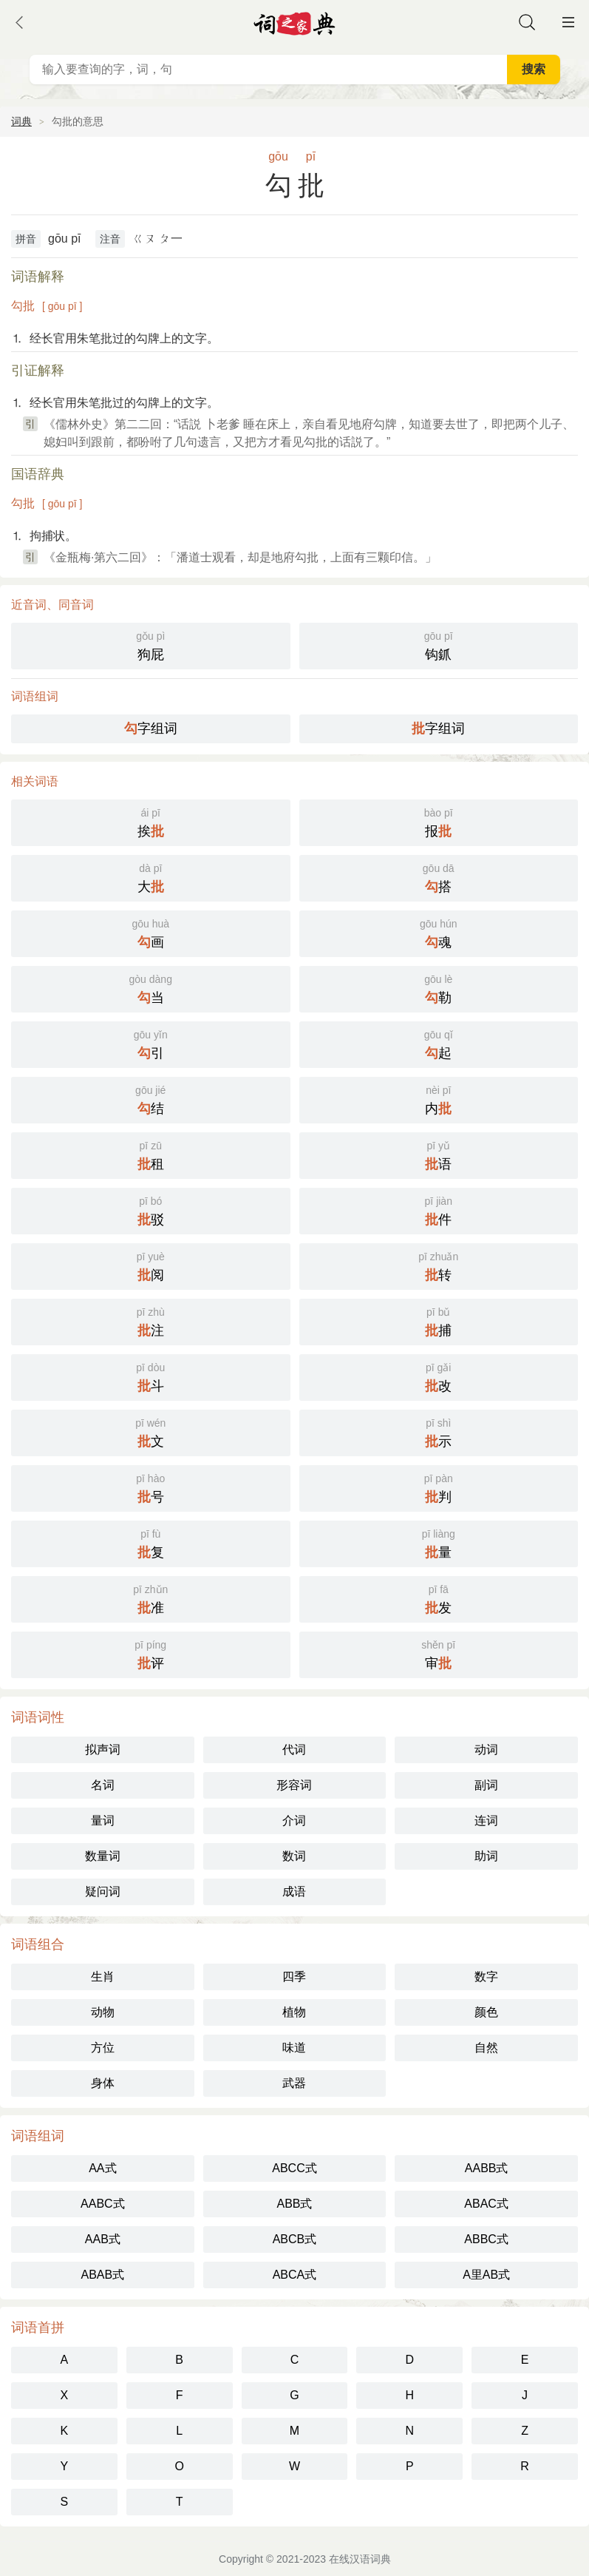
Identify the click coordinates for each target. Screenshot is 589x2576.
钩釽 (439, 644)
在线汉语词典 (360, 2559)
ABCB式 (295, 2239)
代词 (294, 1749)
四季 (294, 1976)
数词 (294, 1856)
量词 (103, 1820)
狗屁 (150, 644)
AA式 (102, 2168)
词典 (21, 121)
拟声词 (102, 1749)
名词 (103, 1785)
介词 (294, 1820)
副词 (486, 1785)
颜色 (486, 2012)
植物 (294, 2012)
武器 (294, 2083)
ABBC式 (486, 2239)
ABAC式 (486, 2203)
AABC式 (103, 2203)
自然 (486, 2047)
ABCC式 (294, 2168)
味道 (294, 2047)
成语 (294, 1891)
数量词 (102, 1856)
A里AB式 (486, 2274)
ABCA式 (295, 2274)
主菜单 (568, 22)
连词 (486, 1820)
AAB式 (102, 2239)
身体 (103, 2083)
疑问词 (102, 1891)
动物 (103, 2012)
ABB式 (294, 2203)
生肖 (103, 1976)
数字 (486, 1976)
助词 (486, 1856)
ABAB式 (102, 2274)
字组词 (150, 728)
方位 (103, 2047)
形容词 (294, 1785)
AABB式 (486, 2168)
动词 (486, 1749)
